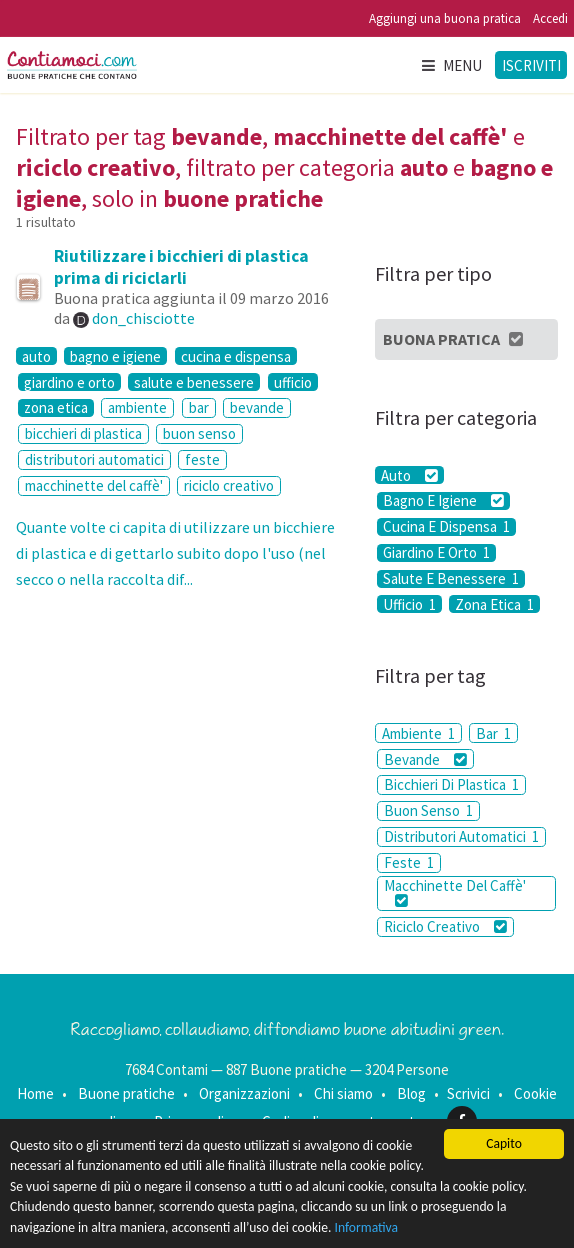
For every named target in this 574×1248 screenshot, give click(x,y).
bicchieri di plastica (83, 433)
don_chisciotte (143, 318)
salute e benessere (194, 382)
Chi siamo (343, 1093)
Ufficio (409, 604)
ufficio (293, 382)
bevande (257, 407)
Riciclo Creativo (445, 926)
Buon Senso (428, 810)
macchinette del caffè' (94, 485)
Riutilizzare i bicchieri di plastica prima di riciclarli (181, 267)
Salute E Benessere (451, 579)
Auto (409, 475)
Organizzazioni (244, 1093)
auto (36, 356)
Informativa (367, 1227)
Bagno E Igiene (443, 501)
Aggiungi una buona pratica (445, 18)
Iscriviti (531, 65)
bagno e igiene (115, 356)
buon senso (199, 433)
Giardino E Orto (436, 553)
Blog (411, 1093)
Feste (409, 862)
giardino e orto (69, 382)
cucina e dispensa (236, 356)
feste (202, 459)
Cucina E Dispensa (446, 527)
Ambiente (418, 733)
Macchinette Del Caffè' (455, 892)
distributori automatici (94, 459)
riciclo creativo (229, 485)
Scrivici (468, 1093)
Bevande (425, 759)
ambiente (137, 407)
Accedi (550, 18)
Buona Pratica (454, 339)
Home (35, 1093)
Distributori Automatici (461, 836)
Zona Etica (494, 604)
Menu (451, 65)
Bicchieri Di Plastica (451, 784)
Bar (493, 733)
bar (199, 407)
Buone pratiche (126, 1093)
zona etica (56, 408)
